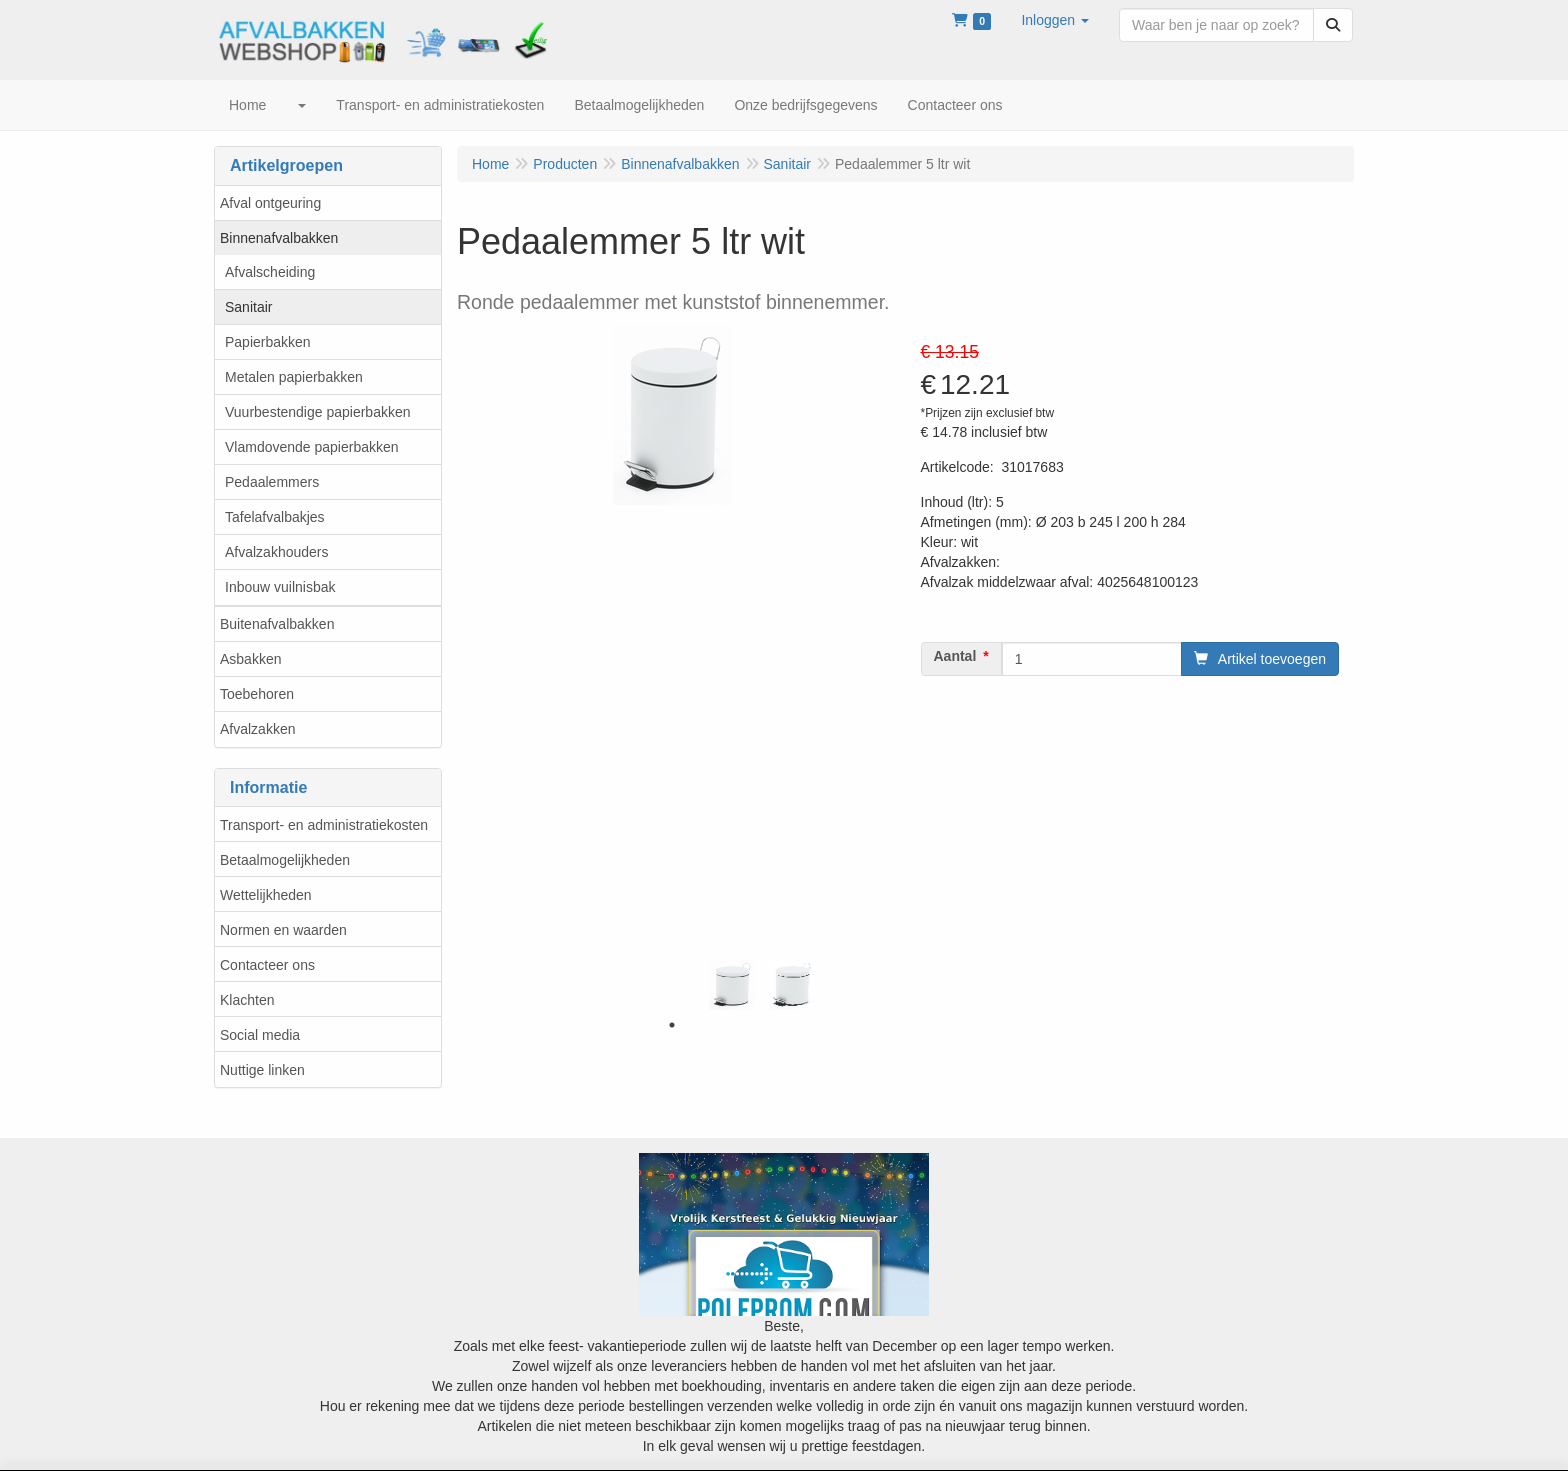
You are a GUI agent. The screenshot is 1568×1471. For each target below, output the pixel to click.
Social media (260, 1035)
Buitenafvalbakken (277, 624)
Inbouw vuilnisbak (280, 587)
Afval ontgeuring (270, 203)
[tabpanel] (732, 985)
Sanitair (248, 307)
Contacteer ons (267, 965)
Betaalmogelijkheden (285, 860)
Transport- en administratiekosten (324, 825)
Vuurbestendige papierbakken (318, 412)
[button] (1055, 20)
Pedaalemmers (272, 482)
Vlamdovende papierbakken (312, 447)
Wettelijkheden (266, 895)
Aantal (955, 656)
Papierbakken (268, 342)
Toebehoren (257, 694)
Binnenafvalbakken (279, 238)
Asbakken (250, 659)
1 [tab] (672, 1025)
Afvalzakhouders (277, 552)
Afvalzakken (257, 729)
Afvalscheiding (270, 272)
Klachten (247, 1000)
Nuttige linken (262, 1070)
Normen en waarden (283, 930)
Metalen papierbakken (294, 377)
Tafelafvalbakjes (275, 517)
